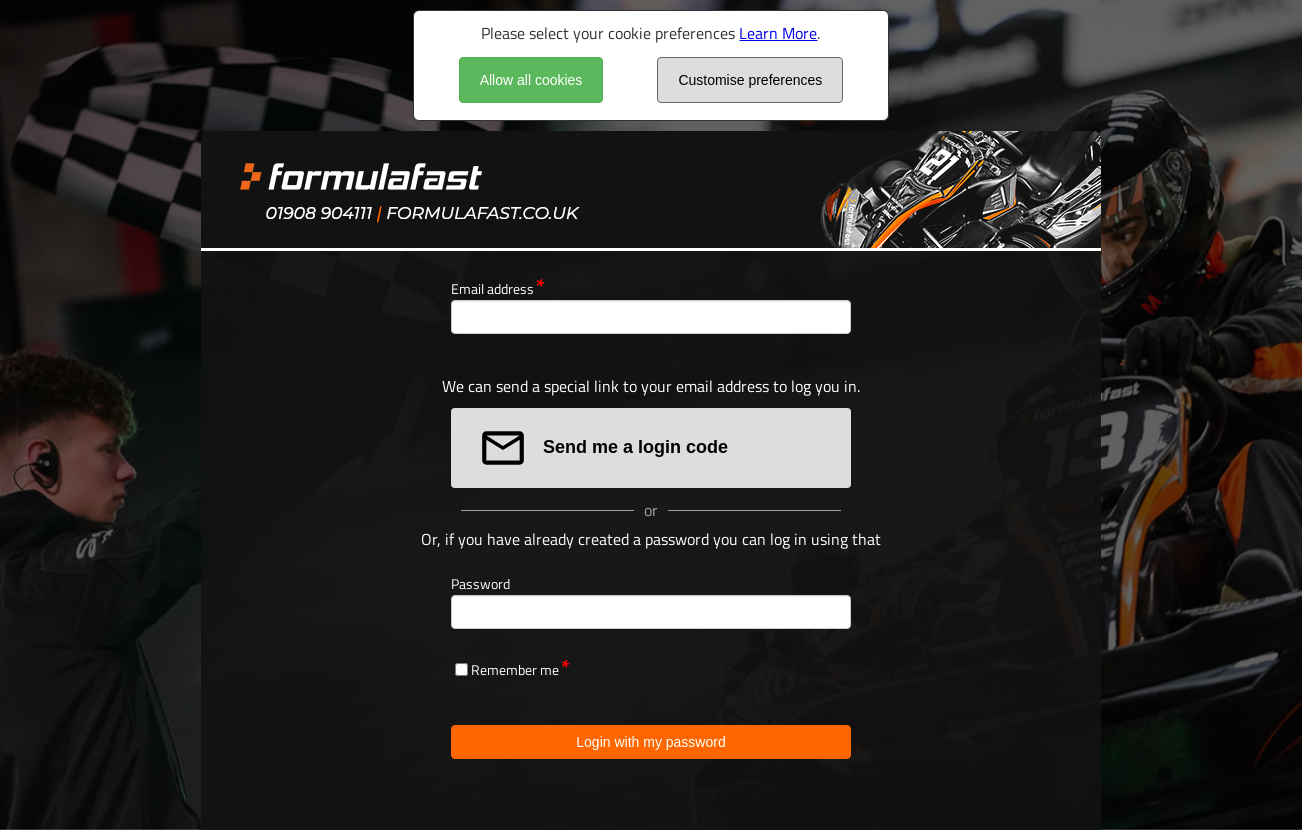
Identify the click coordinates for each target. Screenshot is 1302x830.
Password (480, 583)
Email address (492, 288)
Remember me (515, 669)
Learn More (778, 33)
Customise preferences (750, 80)
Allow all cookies (531, 80)
